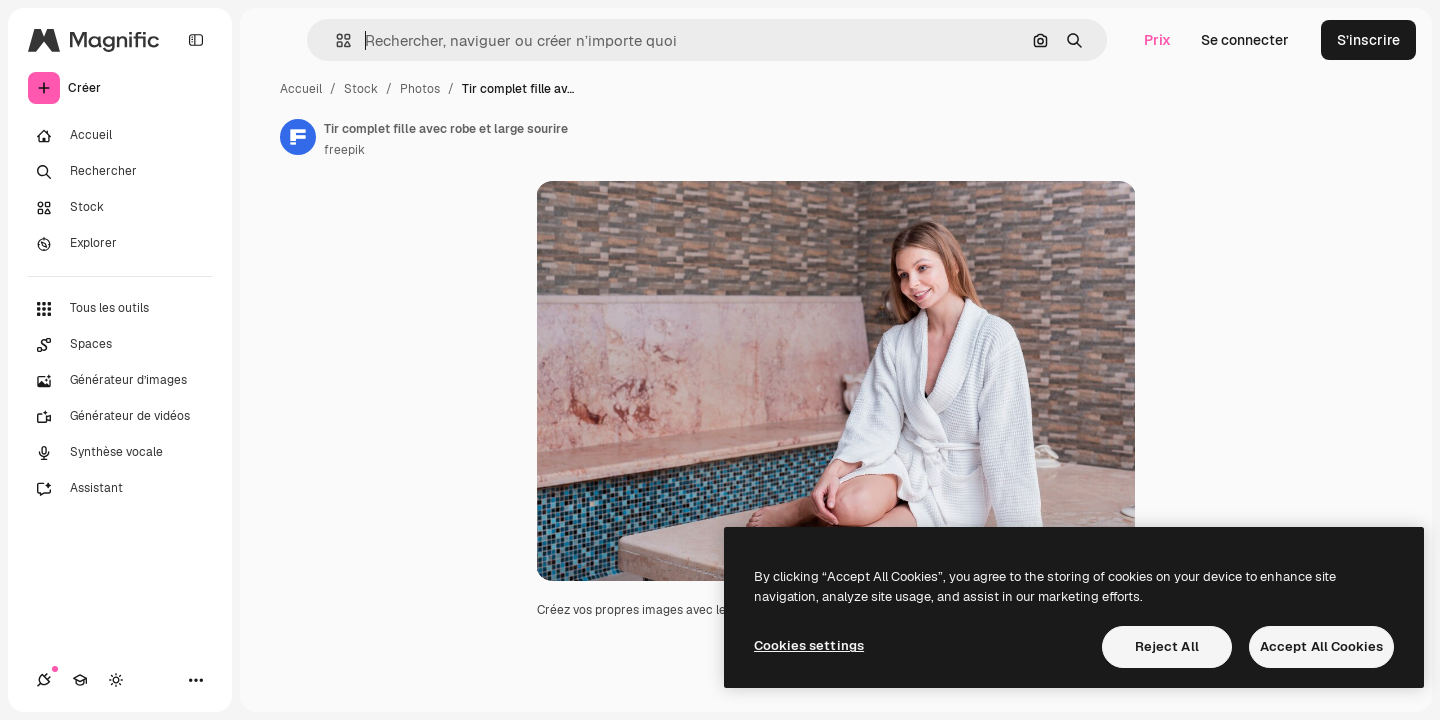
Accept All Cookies (1321, 646)
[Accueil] (120, 136)
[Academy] (80, 680)
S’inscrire (1368, 40)
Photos (420, 89)
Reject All (1167, 646)
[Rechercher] (120, 172)
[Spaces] (120, 345)
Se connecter (1245, 40)
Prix (1157, 40)
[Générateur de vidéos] (120, 417)
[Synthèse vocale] (120, 453)
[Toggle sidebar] (196, 40)
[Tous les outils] (120, 309)
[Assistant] (120, 489)
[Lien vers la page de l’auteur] (298, 137)
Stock (361, 89)
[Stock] (120, 208)
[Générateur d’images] (120, 381)
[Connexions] (44, 680)
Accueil (301, 89)
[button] (335, 40)
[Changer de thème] (116, 680)
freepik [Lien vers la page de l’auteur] (344, 150)
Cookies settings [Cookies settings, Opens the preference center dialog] (809, 645)
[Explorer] (120, 244)
